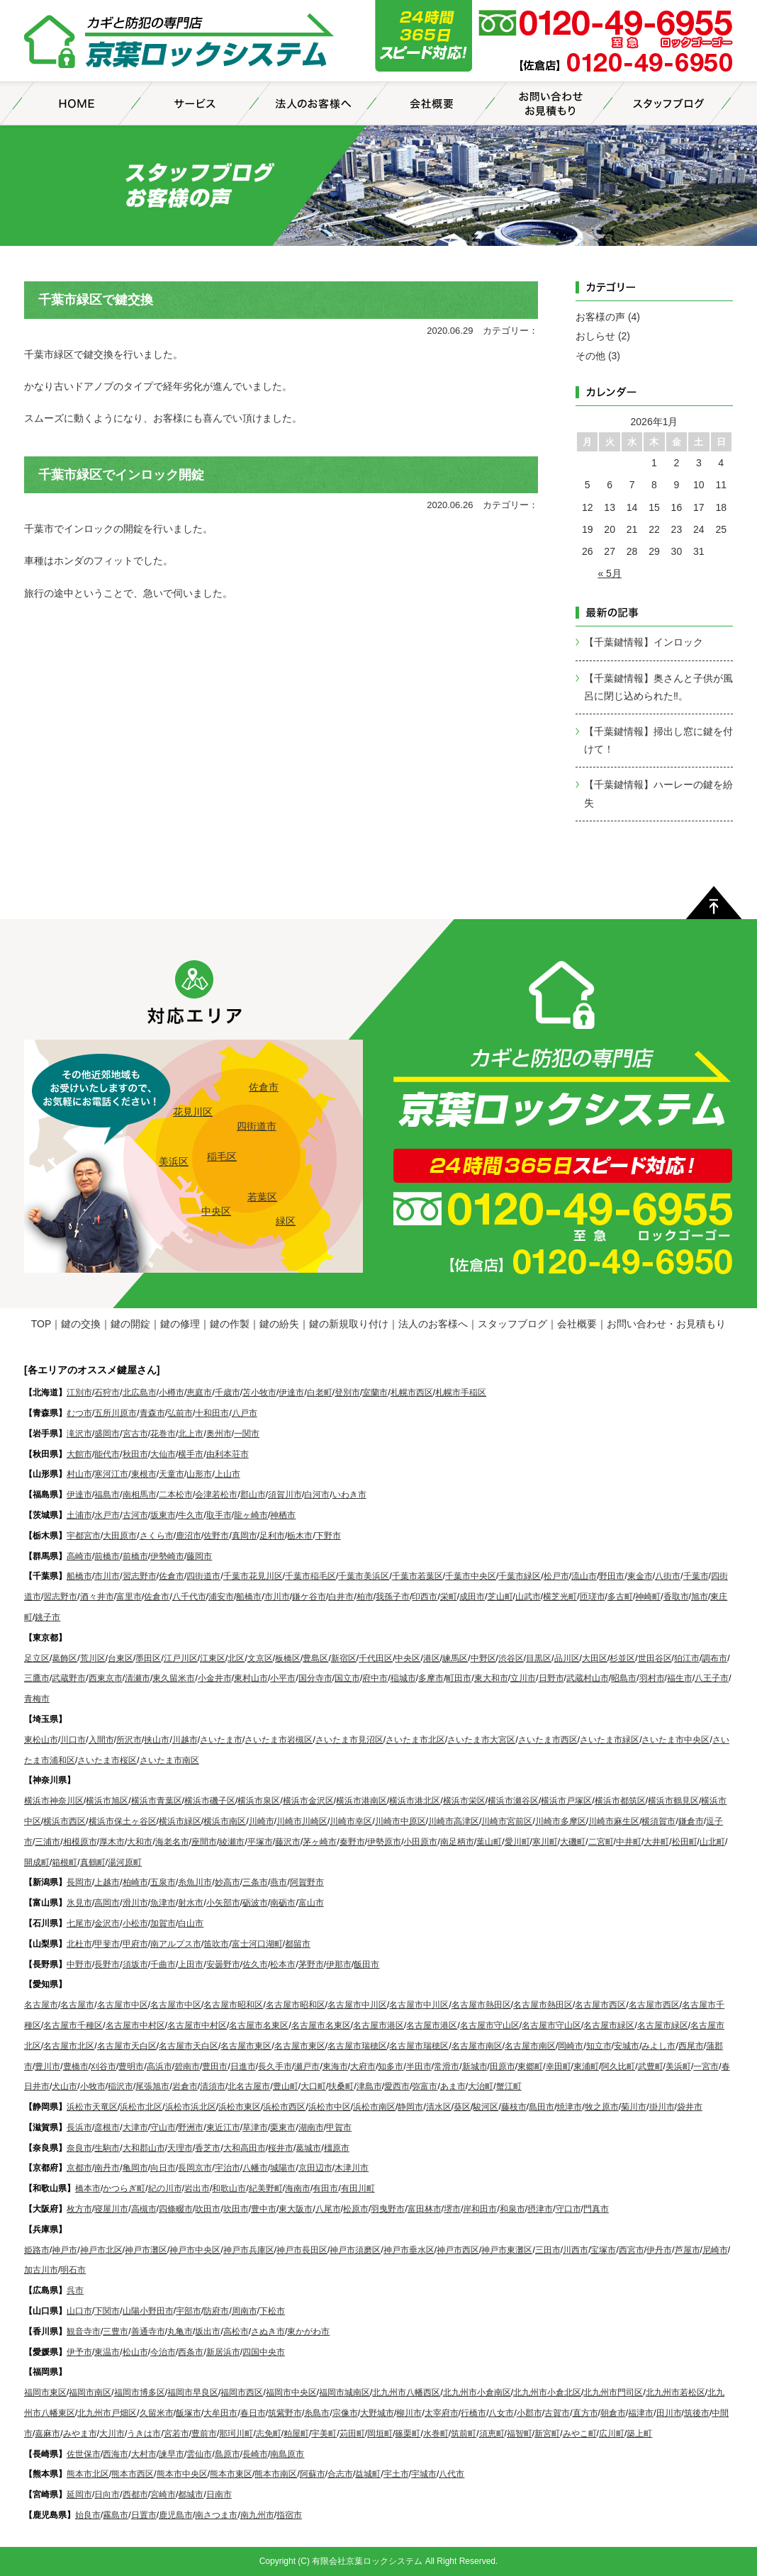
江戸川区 (181, 1658)
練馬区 (455, 1658)
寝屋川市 (111, 2209)
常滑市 (446, 2066)
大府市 (363, 2066)
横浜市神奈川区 (54, 1801)
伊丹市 (659, 2250)
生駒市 (107, 2148)
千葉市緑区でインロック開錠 (121, 475)
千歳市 (227, 1392)
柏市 (365, 1597)
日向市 (107, 2494)
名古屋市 (41, 2005)
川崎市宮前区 (506, 1821)
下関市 (107, 2311)
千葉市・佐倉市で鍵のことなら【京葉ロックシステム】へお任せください (180, 42)
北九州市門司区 (613, 2392)
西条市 (190, 2352)
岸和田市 (480, 2209)
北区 (236, 1658)
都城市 (190, 2494)
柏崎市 (135, 1882)
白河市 (317, 1495)
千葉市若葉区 (417, 1576)
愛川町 (517, 1842)
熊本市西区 (132, 2474)
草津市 (255, 2127)
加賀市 (163, 1923)
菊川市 (633, 2107)
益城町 (368, 2474)
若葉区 (262, 1197)
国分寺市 (315, 1678)
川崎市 (261, 1821)
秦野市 (352, 1842)
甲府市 (135, 1944)
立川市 (523, 1678)
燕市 (278, 1882)
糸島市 (317, 2413)
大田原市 (120, 1536)
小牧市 (93, 2086)
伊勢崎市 (167, 1556)
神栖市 (283, 1515)
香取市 (676, 1597)
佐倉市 (264, 1087)
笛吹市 (216, 1944)
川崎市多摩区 (560, 1821)
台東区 (120, 1658)
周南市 (244, 2311)
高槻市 (144, 2209)
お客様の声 (600, 316)
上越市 (107, 1882)
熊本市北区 (88, 2474)
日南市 (219, 2494)
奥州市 (219, 1434)
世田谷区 (655, 1658)
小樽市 (171, 1392)
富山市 (311, 1903)
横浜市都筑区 (620, 1801)
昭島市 (624, 1678)
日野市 (551, 1678)
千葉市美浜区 (363, 1576)
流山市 (584, 1576)
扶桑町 (341, 2086)
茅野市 (311, 1964)
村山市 (79, 1474)
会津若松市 (216, 1495)
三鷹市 (37, 1678)
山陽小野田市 (148, 2311)
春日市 (253, 2413)
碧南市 (187, 2066)
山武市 (528, 1597)
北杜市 (79, 1944)
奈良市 (79, 2148)
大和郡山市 (144, 2148)
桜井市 (280, 2148)
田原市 (502, 2066)
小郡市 (529, 2413)
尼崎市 (715, 2250)
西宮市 (631, 2250)
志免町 (268, 2434)
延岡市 (79, 2494)
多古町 (620, 1597)
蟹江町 (509, 2086)
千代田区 (376, 1658)
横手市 (190, 1454)
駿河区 (485, 2107)
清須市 (212, 2086)
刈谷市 (103, 2066)
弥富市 (424, 2086)
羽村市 (652, 1678)
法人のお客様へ (433, 1323)
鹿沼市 (188, 1536)
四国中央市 (263, 2352)
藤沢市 (288, 1842)
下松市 (272, 2311)
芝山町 (500, 1597)
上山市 (227, 1474)
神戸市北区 (101, 2250)
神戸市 (64, 2250)
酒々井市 (97, 1597)
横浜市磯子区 (209, 1801)
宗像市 (345, 2413)
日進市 (243, 2066)
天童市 (171, 1474)
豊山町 (285, 2086)
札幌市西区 (412, 1392)
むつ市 (79, 1413)
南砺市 (283, 1903)
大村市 (144, 2454)
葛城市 (308, 2148)
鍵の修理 (180, 1323)
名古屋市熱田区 (481, 2005)
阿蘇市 (312, 2474)
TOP (41, 1323)
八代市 (451, 2474)
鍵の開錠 (130, 1323)
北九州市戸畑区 (107, 2413)
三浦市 (47, 1842)
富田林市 (425, 2209)
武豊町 (650, 2066)
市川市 (107, 1576)
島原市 (227, 2454)
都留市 (297, 1944)
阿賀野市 (307, 1882)
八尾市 (328, 2209)
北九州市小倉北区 (547, 2392)
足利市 (272, 1536)
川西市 (575, 2250)
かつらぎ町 (124, 2188)
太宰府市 (442, 2413)
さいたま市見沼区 (349, 1740)
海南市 (297, 2188)
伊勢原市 (384, 1842)
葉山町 (489, 1842)
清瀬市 (137, 1678)
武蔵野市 (69, 1678)
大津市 (135, 2127)
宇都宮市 (84, 1536)
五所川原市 (115, 1413)
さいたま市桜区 (107, 1760)
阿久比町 (618, 2066)
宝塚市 (603, 2250)
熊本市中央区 (182, 2474)
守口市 (568, 2209)
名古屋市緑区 (608, 2025)
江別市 (79, 1392)
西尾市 (691, 2046)
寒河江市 (111, 1474)
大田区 (594, 1658)
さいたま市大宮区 (481, 1740)
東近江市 (223, 2127)
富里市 (129, 1597)
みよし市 (658, 2046)
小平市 (283, 1678)
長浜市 (79, 2127)
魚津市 (163, 1903)
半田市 (419, 2066)
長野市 (107, 1964)
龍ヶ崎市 (251, 1515)
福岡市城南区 (344, 2392)
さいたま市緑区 (609, 1740)
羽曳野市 (388, 2209)
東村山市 (251, 1678)
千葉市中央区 (470, 1576)
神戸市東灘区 (506, 2250)
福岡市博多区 (139, 2392)
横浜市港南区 (361, 1801)
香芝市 (207, 2148)
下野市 (328, 1536)
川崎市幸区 (351, 1821)
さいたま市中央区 (675, 1740)
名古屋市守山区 (490, 2025)
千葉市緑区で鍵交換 (95, 300)
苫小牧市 (259, 1392)
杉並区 (622, 1658)
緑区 (286, 1221)
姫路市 (37, 2250)
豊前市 (204, 2434)
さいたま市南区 (169, 1760)
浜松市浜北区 (190, 2107)
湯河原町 (125, 1862)
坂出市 (207, 2331)
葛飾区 (64, 1658)
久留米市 (157, 2413)
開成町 (37, 1862)
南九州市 (257, 2515)
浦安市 (221, 1597)
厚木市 (112, 1842)
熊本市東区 (231, 2474)
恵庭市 (199, 1392)
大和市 (139, 1842)
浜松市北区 (141, 2107)
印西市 (424, 1597)
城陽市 (283, 2168)
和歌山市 (229, 2188)
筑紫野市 (285, 2413)
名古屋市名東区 (258, 2025)
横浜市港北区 (414, 1801)
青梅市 (37, 1699)
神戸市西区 (458, 2250)
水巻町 (436, 2434)
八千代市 (189, 1597)
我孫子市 (393, 1597)
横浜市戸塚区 (566, 1801)
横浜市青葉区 (156, 1801)
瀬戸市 (307, 2066)
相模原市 (80, 1842)
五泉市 (163, 1882)
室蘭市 (375, 1392)
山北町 (712, 1842)
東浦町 (586, 2066)
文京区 (260, 1658)
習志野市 (140, 1576)
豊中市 (263, 2209)
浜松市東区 (239, 2107)
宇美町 (324, 2434)
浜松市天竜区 (92, 2107)
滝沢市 (79, 1434)
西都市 (135, 2494)
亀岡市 (135, 2168)
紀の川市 (165, 2188)
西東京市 (106, 1678)
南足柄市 (457, 1842)
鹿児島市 (176, 2515)
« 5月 (609, 573)
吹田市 (207, 2209)
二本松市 (176, 1495)
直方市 (585, 2413)
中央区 (216, 1211)
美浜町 (678, 2066)
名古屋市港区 (378, 2025)
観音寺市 (84, 2331)
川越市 (185, 1740)
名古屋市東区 (245, 2046)
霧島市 (115, 2515)
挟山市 (156, 1740)
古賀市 (557, 2413)
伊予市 (79, 2352)
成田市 (472, 1597)
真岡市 (244, 1536)
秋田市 (135, 1454)
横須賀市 (658, 1821)
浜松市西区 (284, 2107)
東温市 (107, 2352)
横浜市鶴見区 (673, 1801)
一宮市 (706, 2066)
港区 (431, 1658)
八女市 (501, 2413)
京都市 (79, 2168)
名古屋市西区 (600, 2005)
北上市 (190, 1434)
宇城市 (424, 2474)
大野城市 (377, 2413)
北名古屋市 (249, 2086)
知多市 (390, 2066)
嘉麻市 (47, 2434)
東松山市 (41, 1740)
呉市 (75, 2290)
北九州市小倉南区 (477, 2392)
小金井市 (215, 1678)
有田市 (325, 2188)
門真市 (596, 2209)
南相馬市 (140, 1495)
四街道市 (256, 1126)
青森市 (152, 1413)
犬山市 (64, 2086)
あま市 (453, 2086)
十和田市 (212, 1413)
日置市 (144, 2515)
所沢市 (129, 1740)
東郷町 (530, 2066)
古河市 (135, 1515)
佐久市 (255, 1964)
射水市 (190, 1903)
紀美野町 (266, 2188)
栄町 (448, 1597)
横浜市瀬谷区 (513, 1801)
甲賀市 (339, 2127)
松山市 (135, 2352)
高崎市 (79, 1556)
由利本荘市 (227, 1454)
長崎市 (255, 2454)
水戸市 (107, 1515)
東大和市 (491, 1678)
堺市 (452, 2209)
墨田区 (148, 1658)
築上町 (639, 2434)
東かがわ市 (308, 2331)
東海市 (335, 2066)
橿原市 (336, 2148)
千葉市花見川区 (253, 1576)
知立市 (599, 2046)
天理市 (180, 2148)
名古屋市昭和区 (233, 2005)
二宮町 (601, 1842)
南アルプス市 (175, 1944)
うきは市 (144, 2434)
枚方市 (79, 2209)
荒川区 (93, 1658)
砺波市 (255, 1903)
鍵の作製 (229, 1323)
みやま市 (80, 2434)
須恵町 (492, 2434)
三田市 (548, 2250)
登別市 (347, 1392)
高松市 (236, 2331)
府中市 (375, 1678)
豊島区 (315, 1658)
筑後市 (697, 2413)
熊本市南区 (275, 2474)
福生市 (679, 1678)
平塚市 (260, 1842)
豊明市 (131, 2066)
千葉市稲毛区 (310, 1576)
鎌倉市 (691, 1821)
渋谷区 (511, 1658)
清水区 (439, 2107)
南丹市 (107, 2168)
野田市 (611, 1576)
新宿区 (344, 1658)
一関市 (246, 1434)
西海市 (115, 2454)
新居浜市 (223, 2352)
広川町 (611, 2434)
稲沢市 (120, 2086)
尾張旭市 (152, 2086)
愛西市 (397, 2086)
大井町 (656, 1842)
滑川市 (135, 1903)
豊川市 (47, 2066)
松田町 (684, 1842)
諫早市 (171, 2454)
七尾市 (79, 1923)
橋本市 (88, 2188)
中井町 (628, 1842)
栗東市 (283, 2127)
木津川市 (352, 2168)
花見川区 (193, 1112)
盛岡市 (107, 1434)
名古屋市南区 (477, 2046)
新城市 (475, 2066)
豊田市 (215, 2066)
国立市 (347, 1678)
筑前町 (463, 2434)
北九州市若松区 (675, 2392)
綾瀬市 (232, 1842)
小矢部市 (223, 1903)
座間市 (204, 1842)
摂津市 (540, 2209)
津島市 (369, 2086)
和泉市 (512, 2209)
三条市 (255, 1882)
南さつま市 (216, 2515)
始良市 (88, 2515)
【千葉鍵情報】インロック (643, 642)
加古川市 (41, 2270)
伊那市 (339, 1964)
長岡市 (79, 1882)
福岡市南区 (90, 2392)
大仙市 (163, 1454)
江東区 (212, 1658)
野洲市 (190, 2127)
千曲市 (163, 1964)
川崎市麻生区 (613, 1821)
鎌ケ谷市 (309, 1597)
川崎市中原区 (400, 1821)
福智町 (519, 2434)
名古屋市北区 (68, 2046)
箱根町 (64, 1862)
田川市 (669, 2413)
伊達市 (291, 1392)
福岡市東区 (45, 2392)
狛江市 (687, 1658)
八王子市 (712, 1678)
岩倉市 (185, 2086)
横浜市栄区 (464, 1801)
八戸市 (244, 1413)
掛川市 (662, 2107)
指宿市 (289, 2515)
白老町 (319, 1392)
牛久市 (190, 1515)
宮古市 (135, 1434)
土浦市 (79, 1515)
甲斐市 (107, 1944)
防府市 (216, 2311)
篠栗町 (407, 2434)
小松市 (135, 1923)
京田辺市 (315, 2168)
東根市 (144, 1474)
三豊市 (115, 2331)
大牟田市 (220, 2413)
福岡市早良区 (192, 2392)
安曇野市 (223, 1964)
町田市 (458, 1678)
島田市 (541, 2107)
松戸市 (556, 1576)
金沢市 (107, 1923)
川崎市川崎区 (301, 1821)
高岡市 (107, 1903)
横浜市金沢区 (308, 1801)
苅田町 (352, 2434)
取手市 (219, 1515)
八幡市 (255, 2168)
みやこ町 (580, 2434)
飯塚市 (188, 2413)
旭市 (699, 1597)
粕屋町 (296, 2434)
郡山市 (253, 1495)
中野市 (79, 1964)
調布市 (714, 1658)
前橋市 (107, 1556)
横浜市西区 (64, 1821)
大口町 (313, 2086)
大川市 (112, 2434)
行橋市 (473, 2413)
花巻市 (163, 1434)
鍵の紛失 (279, 1323)
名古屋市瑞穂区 (357, 2046)
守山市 (163, 2127)
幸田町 (558, 2066)
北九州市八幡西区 (406, 2392)
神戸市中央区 (194, 2250)
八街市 (667, 1576)
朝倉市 (613, 2413)
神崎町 (648, 1597)
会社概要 (577, 1323)
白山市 (190, 1923)
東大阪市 (296, 2209)
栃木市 (300, 1536)
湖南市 (311, 2127)
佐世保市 (84, 2454)
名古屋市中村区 (135, 2025)
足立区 (37, 1658)
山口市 (79, 2311)
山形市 (199, 1474)
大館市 (79, 1454)
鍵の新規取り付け (348, 1323)
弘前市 (180, 1413)
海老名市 (172, 1842)
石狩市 (107, 1392)
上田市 (190, 1964)
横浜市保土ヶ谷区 (123, 1821)
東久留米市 (173, 1678)
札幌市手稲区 (460, 1392)
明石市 (73, 2270)
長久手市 (275, 2066)
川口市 (73, 1740)
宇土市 (396, 2474)
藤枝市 (514, 2107)
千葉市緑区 (519, 1576)
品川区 (567, 1658)
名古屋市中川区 (357, 2005)
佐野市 (216, 1536)
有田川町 (358, 2188)
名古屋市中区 (122, 2005)
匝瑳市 (592, 1597)
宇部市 (188, 2311)
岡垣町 (380, 2434)
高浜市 (159, 2066)
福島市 (107, 1495)
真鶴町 (93, 1862)
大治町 (480, 2086)
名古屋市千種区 (73, 2025)
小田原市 (420, 1842)
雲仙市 (199, 2454)
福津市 (641, 2413)
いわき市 (349, 1495)
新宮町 (547, 2434)
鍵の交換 (81, 1323)
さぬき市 (268, 2331)
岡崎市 (570, 2046)
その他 (590, 355)
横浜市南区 (224, 1821)
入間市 (101, 1740)
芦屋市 (687, 2250)
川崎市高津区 (453, 1821)
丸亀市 (180, 2331)
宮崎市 (163, 2494)
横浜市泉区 (258, 1801)
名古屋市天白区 (127, 2046)
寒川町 (545, 1842)
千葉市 (696, 1576)
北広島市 (140, 1392)
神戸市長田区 (301, 2250)
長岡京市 (195, 2168)
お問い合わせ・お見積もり (666, 1323)
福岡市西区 (241, 2392)
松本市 (283, 1964)
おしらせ (595, 336)
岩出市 (197, 2188)
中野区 (483, 1658)
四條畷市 (176, 2209)
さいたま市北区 (415, 1740)
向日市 (163, 2168)
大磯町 (572, 1842)
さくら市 (157, 1536)
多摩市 (431, 1678)
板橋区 (288, 1658)
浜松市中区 (329, 2107)
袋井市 (689, 2107)
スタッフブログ (512, 1323)
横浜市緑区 (180, 1821)
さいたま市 (221, 1740)
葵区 (462, 2107)
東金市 (640, 1576)
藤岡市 (199, 1556)
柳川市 (409, 2413)
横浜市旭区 (107, 1801)
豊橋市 (76, 2066)
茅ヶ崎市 (320, 1842)
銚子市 (47, 1617)
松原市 (356, 2209)
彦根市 (107, 2127)
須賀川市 (285, 1495)
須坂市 (135, 1964)
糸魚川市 (195, 1882)
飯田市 (366, 1964)
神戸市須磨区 (355, 2250)
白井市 (341, 1597)
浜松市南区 (374, 2107)
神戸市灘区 (146, 2250)
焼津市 (569, 2107)
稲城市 (403, 1678)
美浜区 (174, 1161)
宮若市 (176, 2434)
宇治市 (227, 2168)
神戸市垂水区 (408, 2250)
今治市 (163, 2352)
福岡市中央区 (291, 2392)
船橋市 (79, 1576)
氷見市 (79, 1903)
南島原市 (287, 2454)
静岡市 (410, 2107)
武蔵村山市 (587, 1678)
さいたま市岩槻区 (279, 1740)
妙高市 (227, 1882)
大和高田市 (244, 2148)
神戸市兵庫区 (248, 2250)
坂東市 (163, 1515)
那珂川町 (236, 2434)
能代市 (107, 1454)
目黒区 (538, 1658)
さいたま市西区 (548, 1740)
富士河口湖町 (257, 1944)
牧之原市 (602, 2107)
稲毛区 (222, 1156)
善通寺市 (148, 2331)
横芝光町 (560, 1597)
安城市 (626, 2046)
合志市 (340, 2474)
